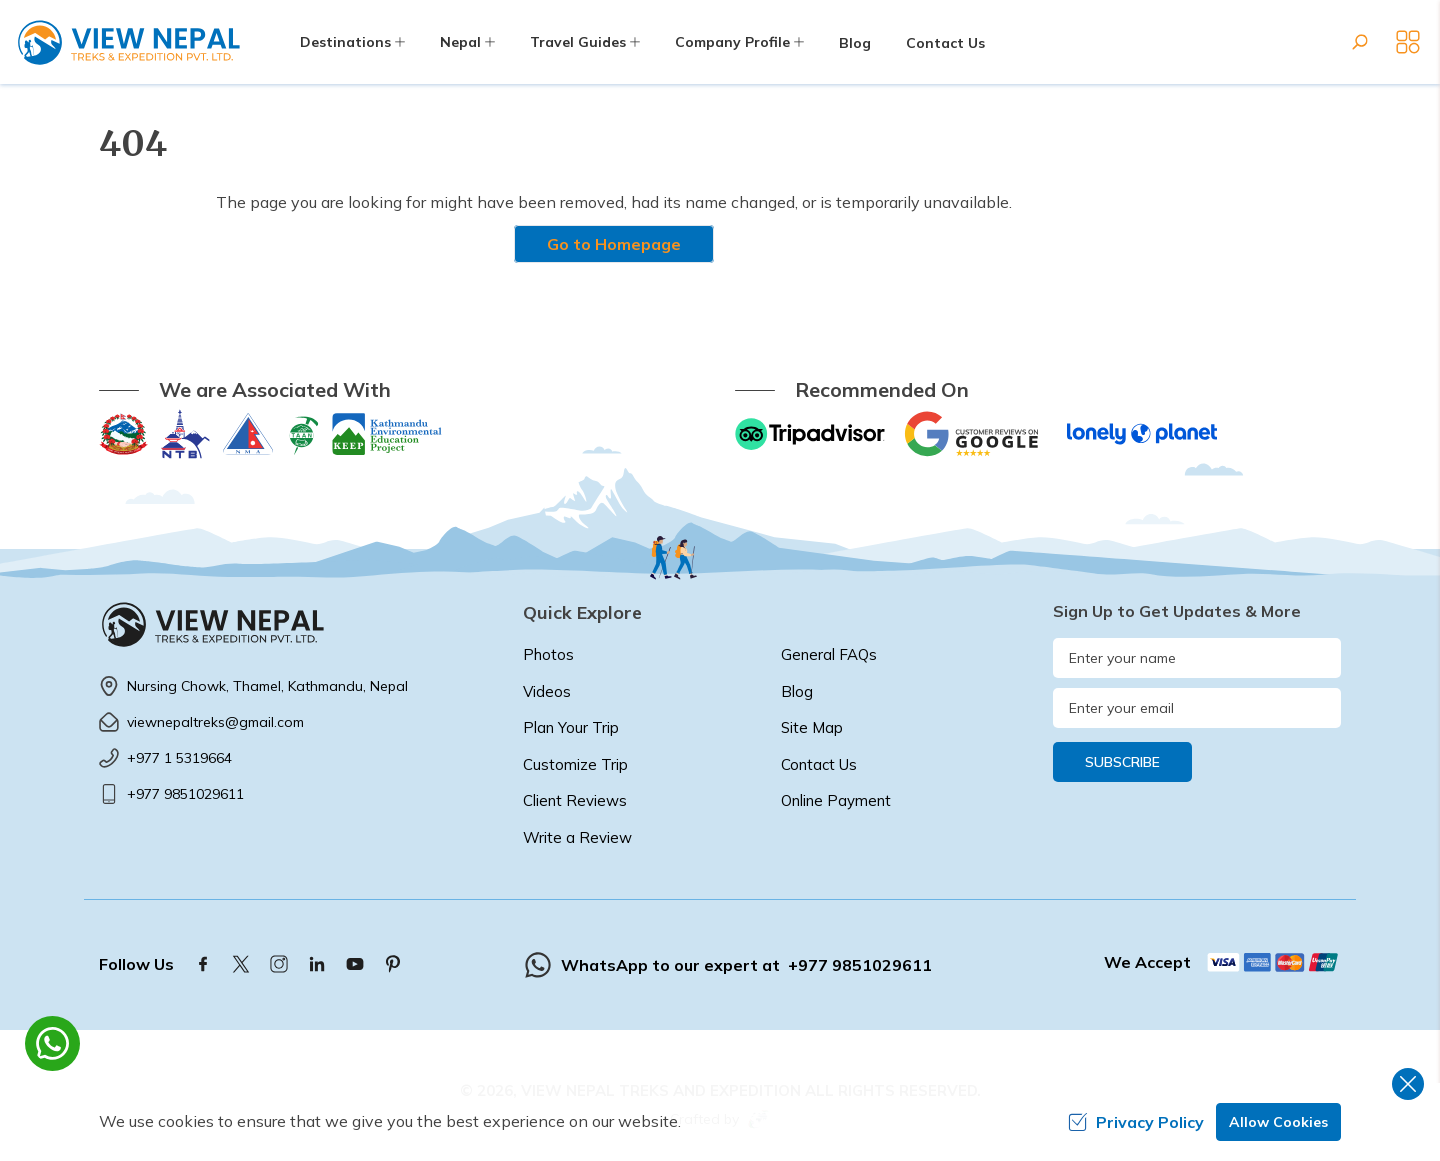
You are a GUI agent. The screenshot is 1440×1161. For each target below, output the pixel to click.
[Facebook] (203, 964)
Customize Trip (575, 764)
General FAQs (829, 654)
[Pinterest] (393, 964)
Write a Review (577, 837)
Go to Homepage (614, 244)
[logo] (296, 624)
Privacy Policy (1136, 1122)
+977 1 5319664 (179, 758)
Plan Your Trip (571, 727)
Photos (548, 654)
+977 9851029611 (185, 794)
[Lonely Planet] (1142, 434)
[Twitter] (241, 964)
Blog (855, 43)
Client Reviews (575, 800)
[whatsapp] (52, 1043)
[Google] (976, 434)
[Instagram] (279, 964)
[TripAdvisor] (810, 434)
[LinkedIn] (317, 964)
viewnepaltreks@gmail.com (215, 722)
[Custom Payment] (1273, 962)
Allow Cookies (1278, 1122)
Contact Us (945, 43)
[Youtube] (355, 964)
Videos (547, 691)
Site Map (812, 727)
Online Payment (836, 800)
